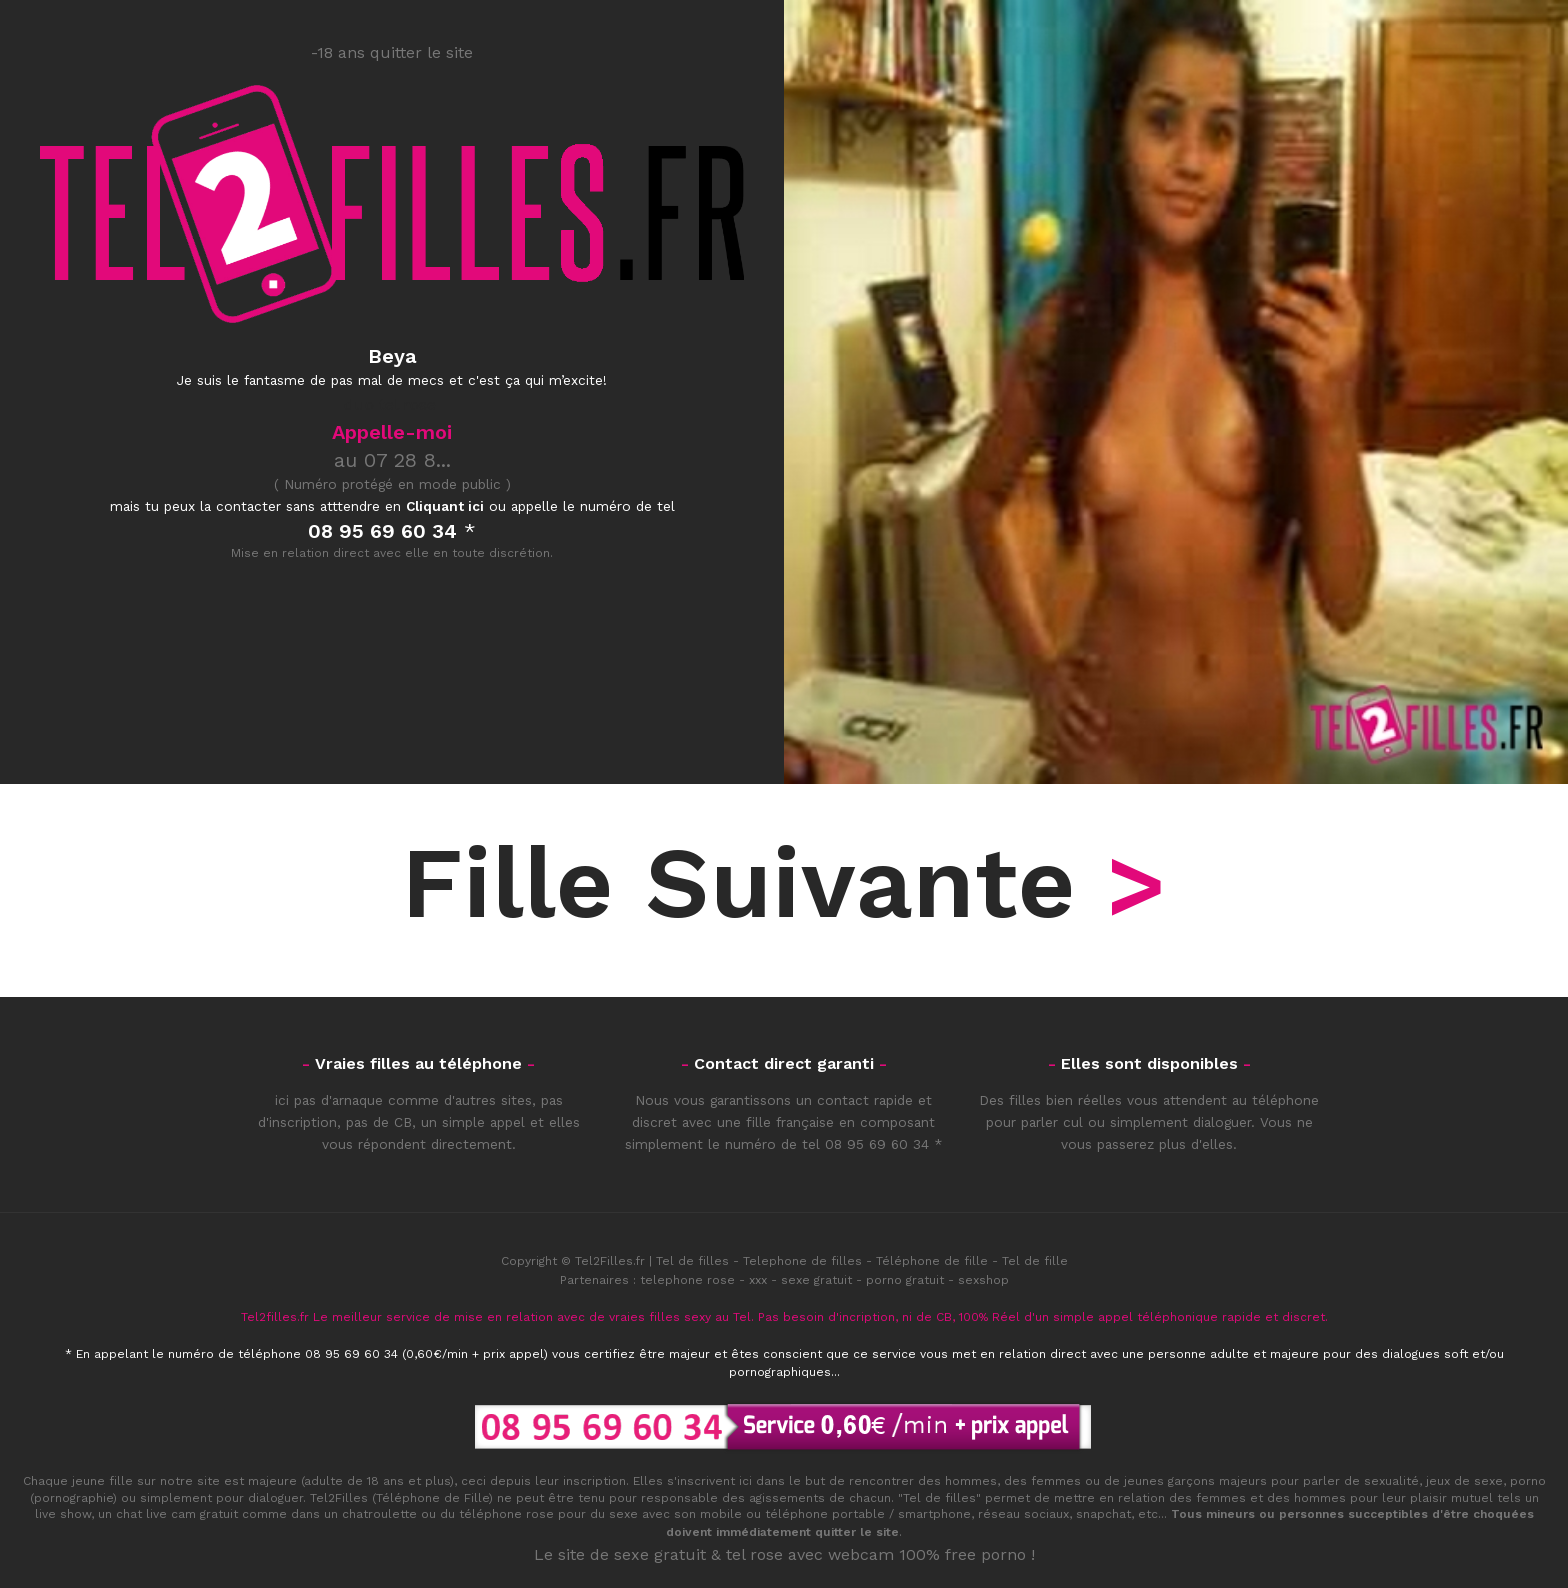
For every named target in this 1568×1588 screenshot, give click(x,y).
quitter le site (857, 1532)
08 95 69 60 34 (877, 1144)
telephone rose (687, 1280)
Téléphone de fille (932, 1261)
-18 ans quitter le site (392, 52)
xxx (758, 1280)
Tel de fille (1035, 1261)
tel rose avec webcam (810, 1554)
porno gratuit (905, 1280)
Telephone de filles (802, 1261)
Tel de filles (692, 1261)
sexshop (983, 1280)
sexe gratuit (816, 1280)
